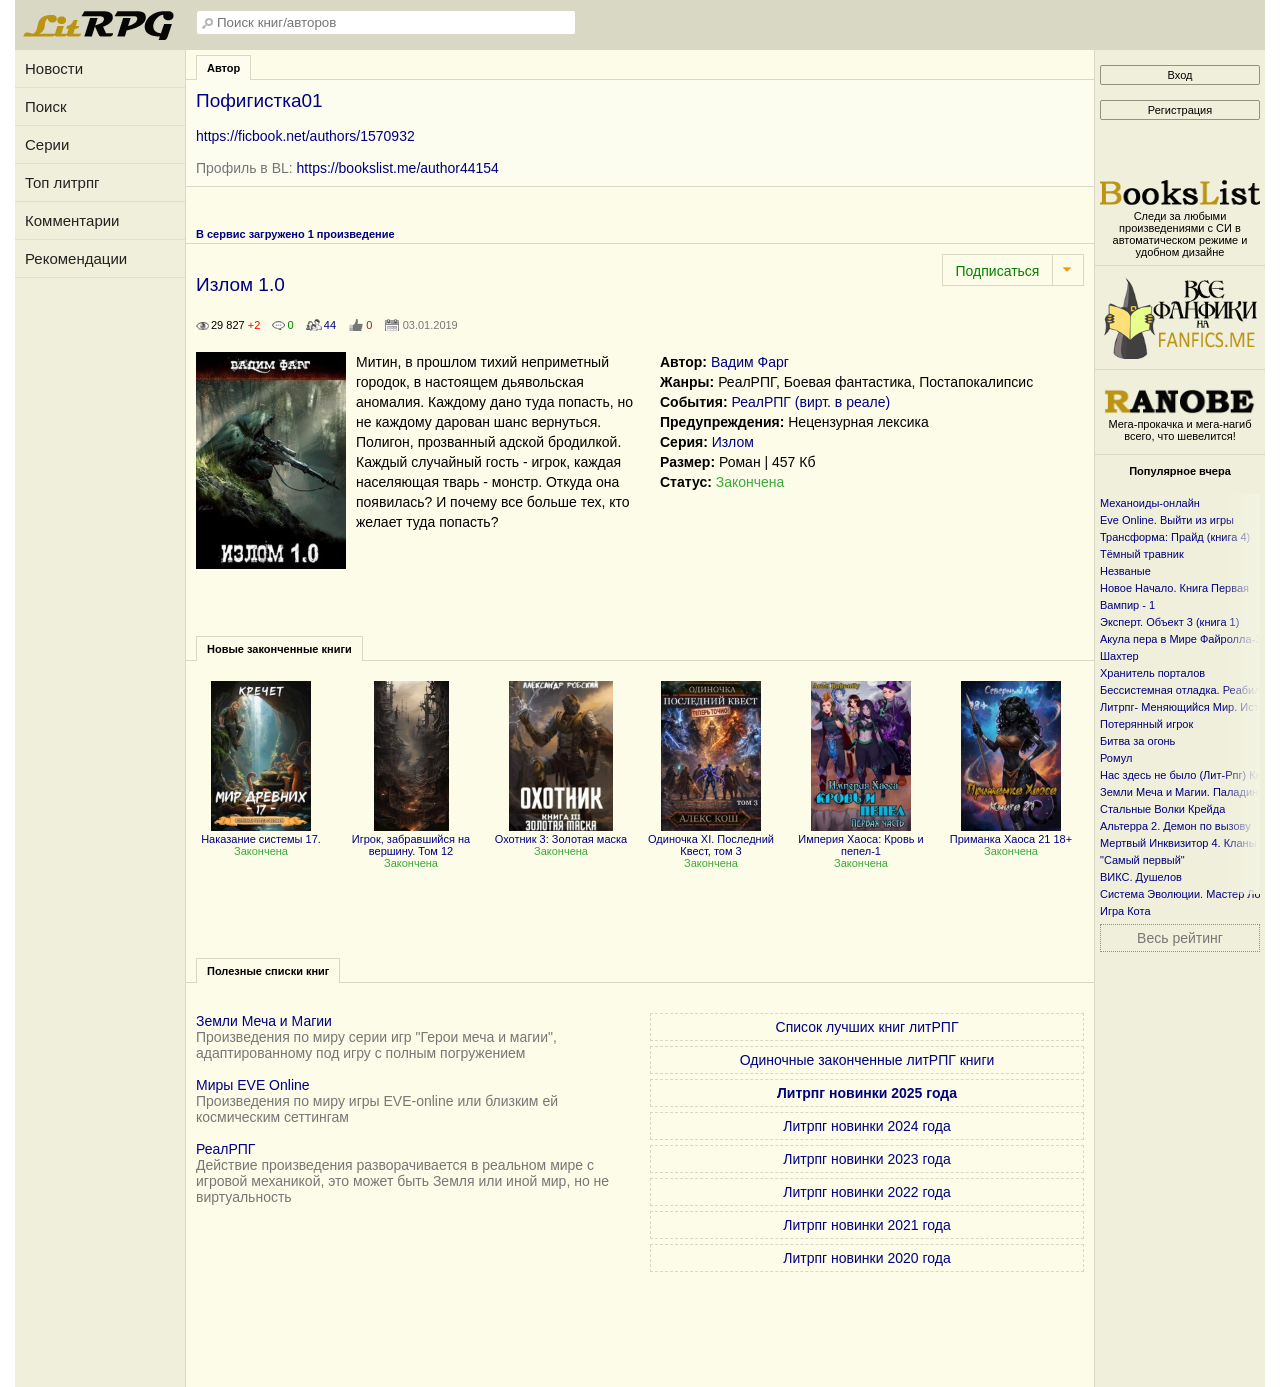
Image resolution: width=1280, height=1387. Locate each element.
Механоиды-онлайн (1150, 503)
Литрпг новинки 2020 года (866, 1258)
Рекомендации (76, 258)
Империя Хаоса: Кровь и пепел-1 (861, 839)
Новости (54, 68)
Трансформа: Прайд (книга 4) (1175, 537)
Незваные (1125, 571)
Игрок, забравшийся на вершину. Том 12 (411, 839)
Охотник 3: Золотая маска (561, 833)
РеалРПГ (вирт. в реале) (810, 402)
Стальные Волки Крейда (1162, 809)
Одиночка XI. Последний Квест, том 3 (711, 839)
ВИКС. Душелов (1141, 877)
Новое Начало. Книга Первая (1174, 588)
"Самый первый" (1142, 860)
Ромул (1116, 758)
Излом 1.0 (240, 284)
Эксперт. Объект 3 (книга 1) (1169, 622)
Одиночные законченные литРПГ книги (867, 1060)
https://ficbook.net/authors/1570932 (305, 136)
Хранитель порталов (1152, 673)
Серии (47, 144)
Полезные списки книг (268, 971)
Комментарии (72, 220)
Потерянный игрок (1146, 724)
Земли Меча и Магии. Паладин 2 (1183, 792)
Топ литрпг (62, 182)
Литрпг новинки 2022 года (866, 1192)
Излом (733, 442)
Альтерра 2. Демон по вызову (1175, 826)
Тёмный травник (1142, 554)
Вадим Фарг (750, 362)
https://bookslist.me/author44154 (398, 168)
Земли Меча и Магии (264, 1021)
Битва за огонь (1137, 741)
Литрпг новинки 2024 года (866, 1126)
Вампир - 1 (1127, 605)
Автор (223, 68)
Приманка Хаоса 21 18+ (1011, 833)
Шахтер (1119, 656)
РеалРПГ (225, 1149)
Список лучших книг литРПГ (867, 1027)
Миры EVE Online (253, 1085)
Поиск (46, 106)
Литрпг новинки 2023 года (866, 1159)
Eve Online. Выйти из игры (1167, 520)
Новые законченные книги (279, 649)
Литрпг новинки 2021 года (866, 1225)
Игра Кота (1125, 911)
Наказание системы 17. (261, 833)
